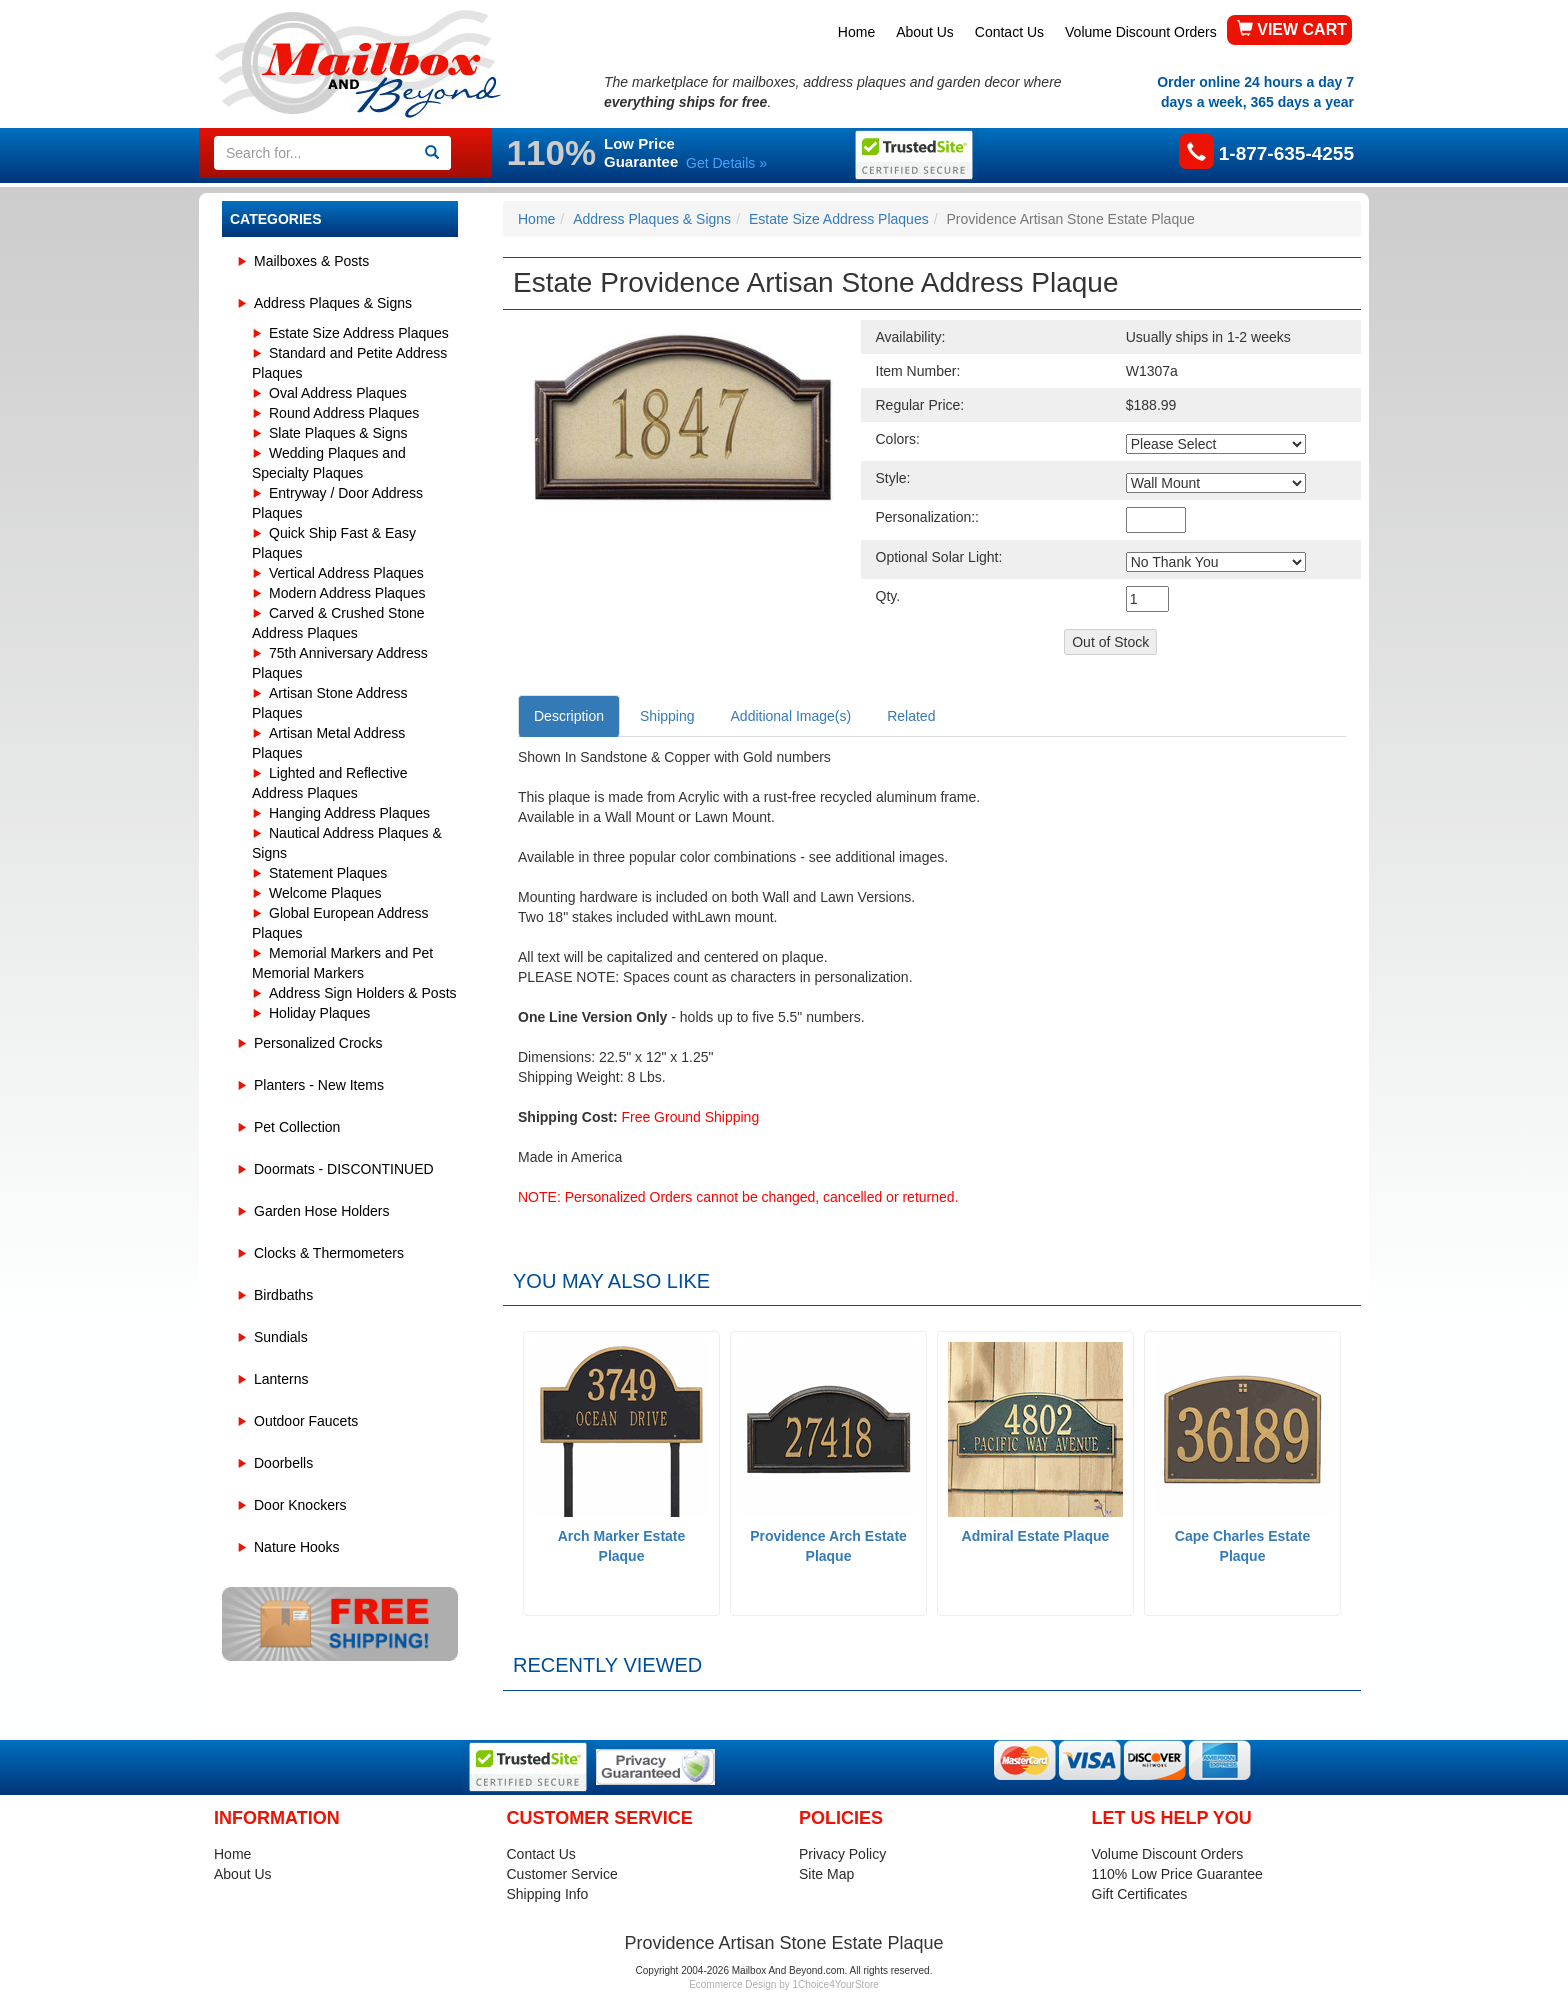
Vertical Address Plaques (346, 573)
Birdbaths (283, 1295)
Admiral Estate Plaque (1036, 1536)
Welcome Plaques (325, 893)
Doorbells (283, 1463)
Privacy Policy (842, 1854)
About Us (925, 32)
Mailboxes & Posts (311, 261)
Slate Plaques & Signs (338, 433)
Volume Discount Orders (1141, 32)
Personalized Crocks (318, 1043)
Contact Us (1009, 32)
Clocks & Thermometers (329, 1253)
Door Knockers (300, 1505)
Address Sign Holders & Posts (363, 993)
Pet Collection (297, 1127)
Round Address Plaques (344, 413)
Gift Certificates (1140, 1894)
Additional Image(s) (791, 716)
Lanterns (281, 1379)
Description (569, 716)
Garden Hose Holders (321, 1211)
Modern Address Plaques (347, 593)
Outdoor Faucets (306, 1421)
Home (856, 32)
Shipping (667, 716)
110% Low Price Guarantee (1177, 1874)
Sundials (281, 1337)
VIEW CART (1292, 29)
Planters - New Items (319, 1085)
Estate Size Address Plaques (359, 333)
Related (911, 716)
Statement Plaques (328, 873)
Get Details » (726, 163)
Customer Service (562, 1874)
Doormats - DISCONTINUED (344, 1169)
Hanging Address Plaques (349, 813)
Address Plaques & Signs (333, 303)
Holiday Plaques (319, 1013)
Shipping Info (548, 1894)
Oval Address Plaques (338, 393)
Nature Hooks (297, 1547)
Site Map (826, 1874)
